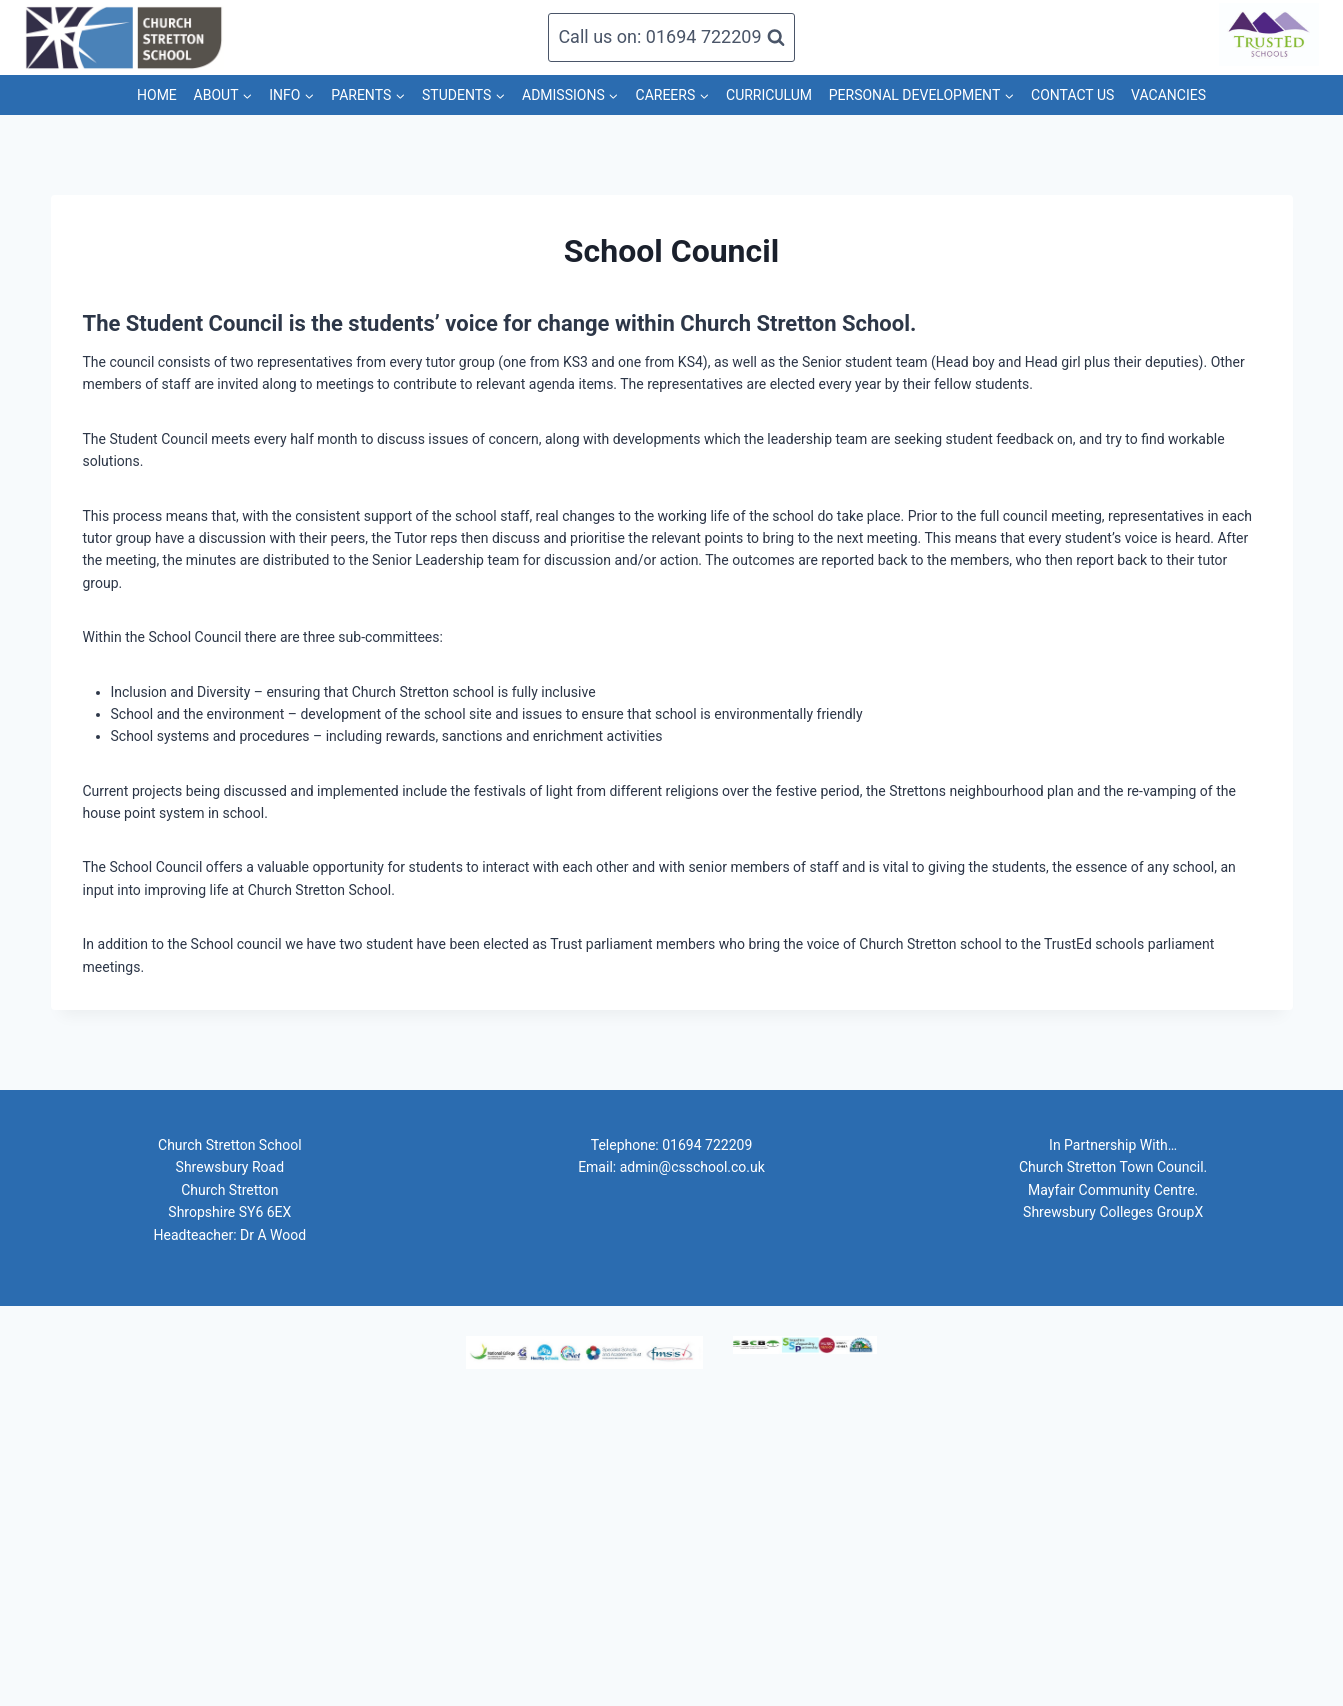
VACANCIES (1168, 95)
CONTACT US (1072, 95)
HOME (157, 95)
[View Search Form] (671, 37)
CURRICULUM (769, 95)
